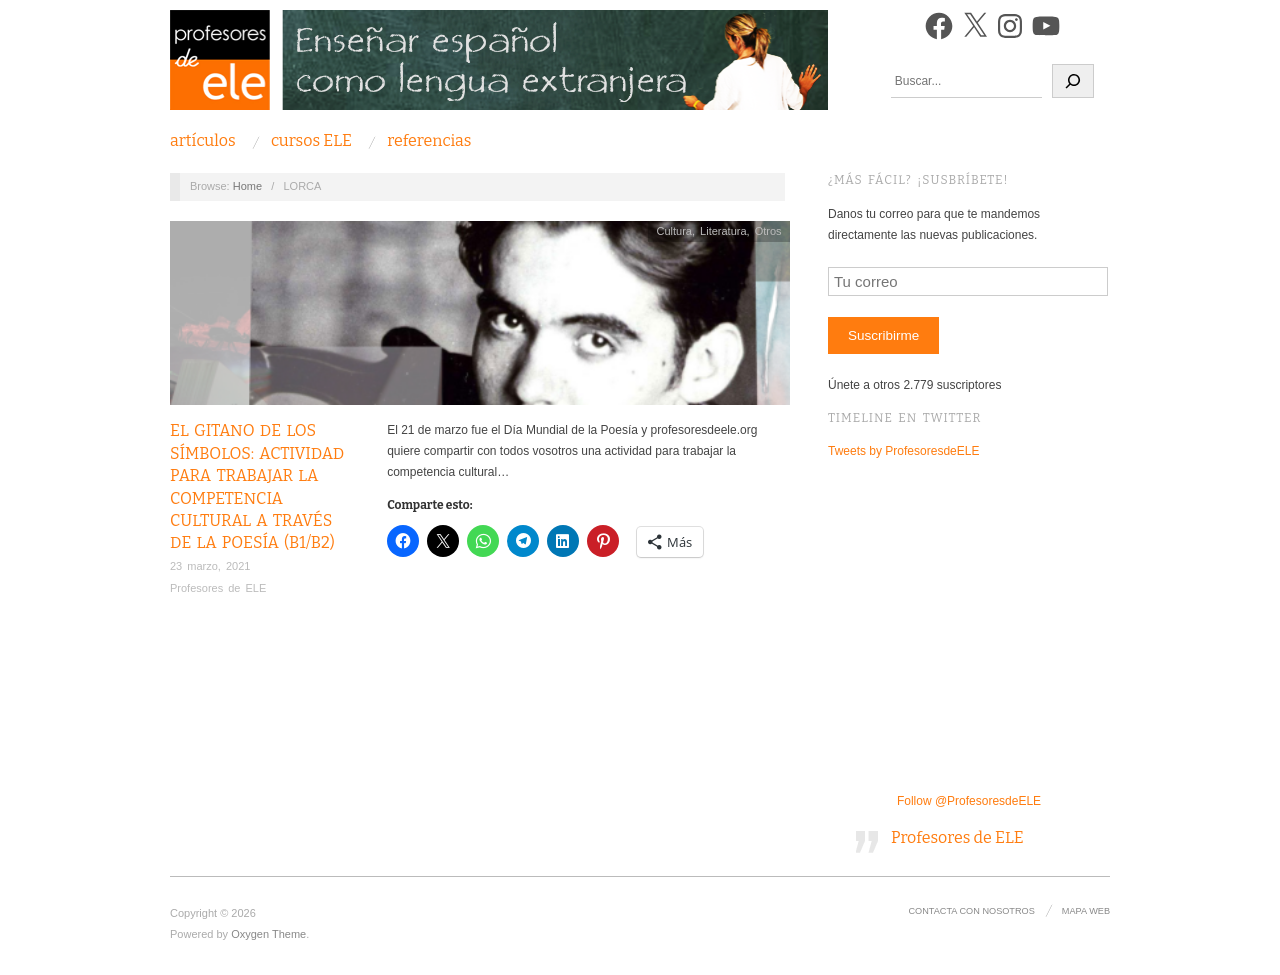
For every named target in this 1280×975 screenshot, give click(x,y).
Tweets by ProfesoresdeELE (903, 451)
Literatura (723, 231)
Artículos (203, 141)
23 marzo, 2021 (210, 566)
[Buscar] (1073, 81)
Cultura (673, 231)
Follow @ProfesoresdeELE (969, 801)
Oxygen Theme (268, 934)
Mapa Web (1086, 911)
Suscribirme (883, 335)
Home (247, 186)
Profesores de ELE (218, 588)
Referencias (429, 141)
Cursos (311, 141)
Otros (768, 231)
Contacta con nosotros (971, 911)
